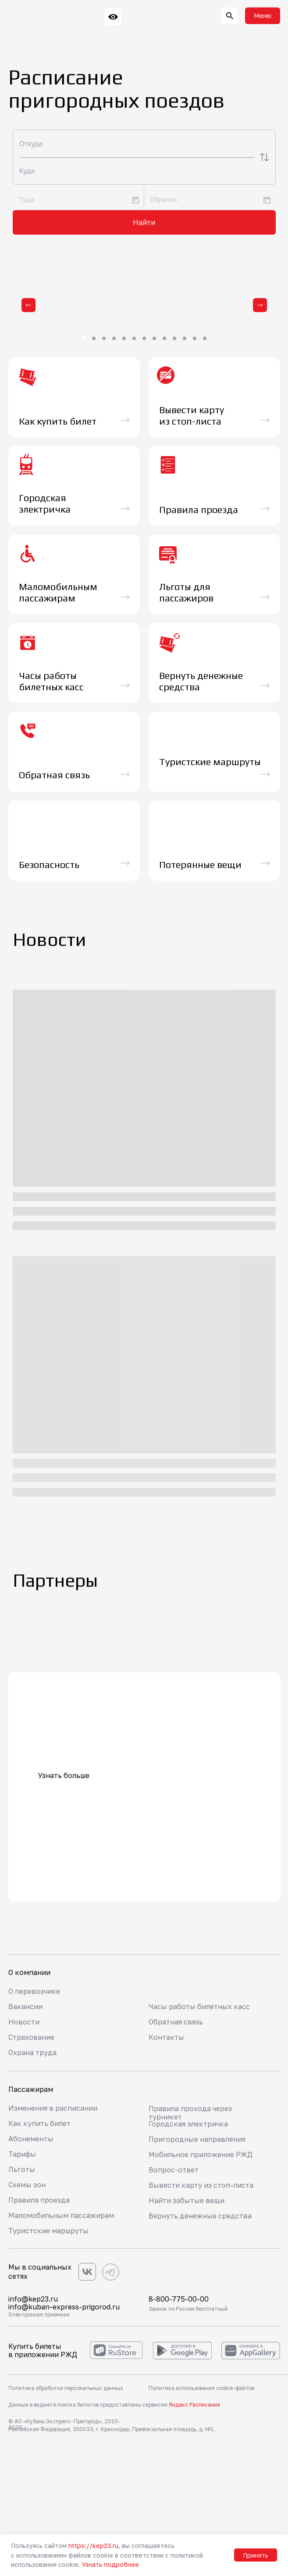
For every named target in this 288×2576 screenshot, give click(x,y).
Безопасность (49, 864)
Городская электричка (188, 2123)
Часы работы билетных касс (199, 2006)
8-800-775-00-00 (179, 2299)
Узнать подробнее (110, 2564)
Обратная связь (176, 2021)
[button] (262, 15)
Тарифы (22, 2154)
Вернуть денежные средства (200, 2215)
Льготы (21, 2169)
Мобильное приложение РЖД (200, 2154)
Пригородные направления (197, 2139)
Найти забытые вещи (186, 2200)
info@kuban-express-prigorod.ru (64, 2306)
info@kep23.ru (33, 2299)
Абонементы (30, 2138)
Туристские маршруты (48, 2230)
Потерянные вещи (200, 864)
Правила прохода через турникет (190, 2112)
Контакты (166, 2037)
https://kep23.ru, (94, 2545)
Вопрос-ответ (174, 2169)
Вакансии (25, 2006)
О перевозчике (34, 1991)
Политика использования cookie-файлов (201, 2388)
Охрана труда (32, 2052)
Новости (23, 2021)
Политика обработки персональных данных (65, 2388)
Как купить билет (39, 2123)
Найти (144, 222)
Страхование (31, 2037)
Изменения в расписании (52, 2108)
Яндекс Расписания (194, 2404)
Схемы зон (27, 2184)
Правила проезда (39, 2200)
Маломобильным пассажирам (61, 2215)
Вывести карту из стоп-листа (201, 2185)
